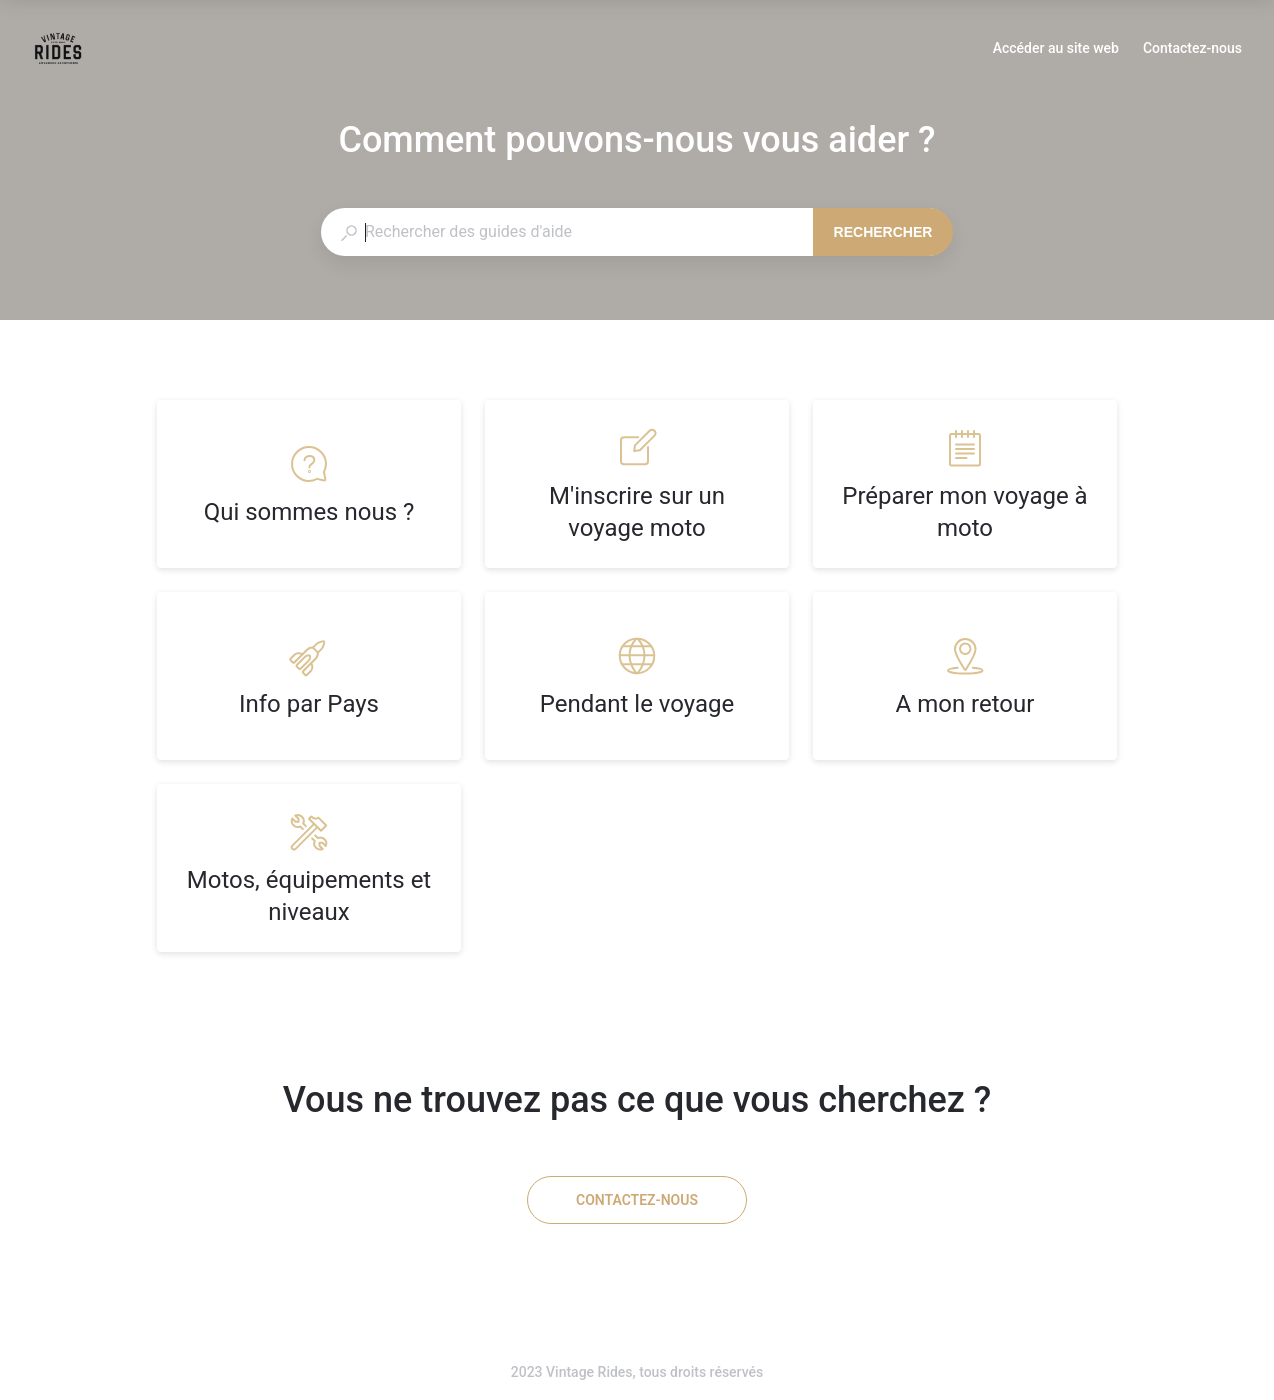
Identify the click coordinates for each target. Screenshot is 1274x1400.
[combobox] (566, 232)
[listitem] (309, 484)
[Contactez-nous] (637, 1200)
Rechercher (883, 232)
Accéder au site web (1056, 50)
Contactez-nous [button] (1192, 48)
